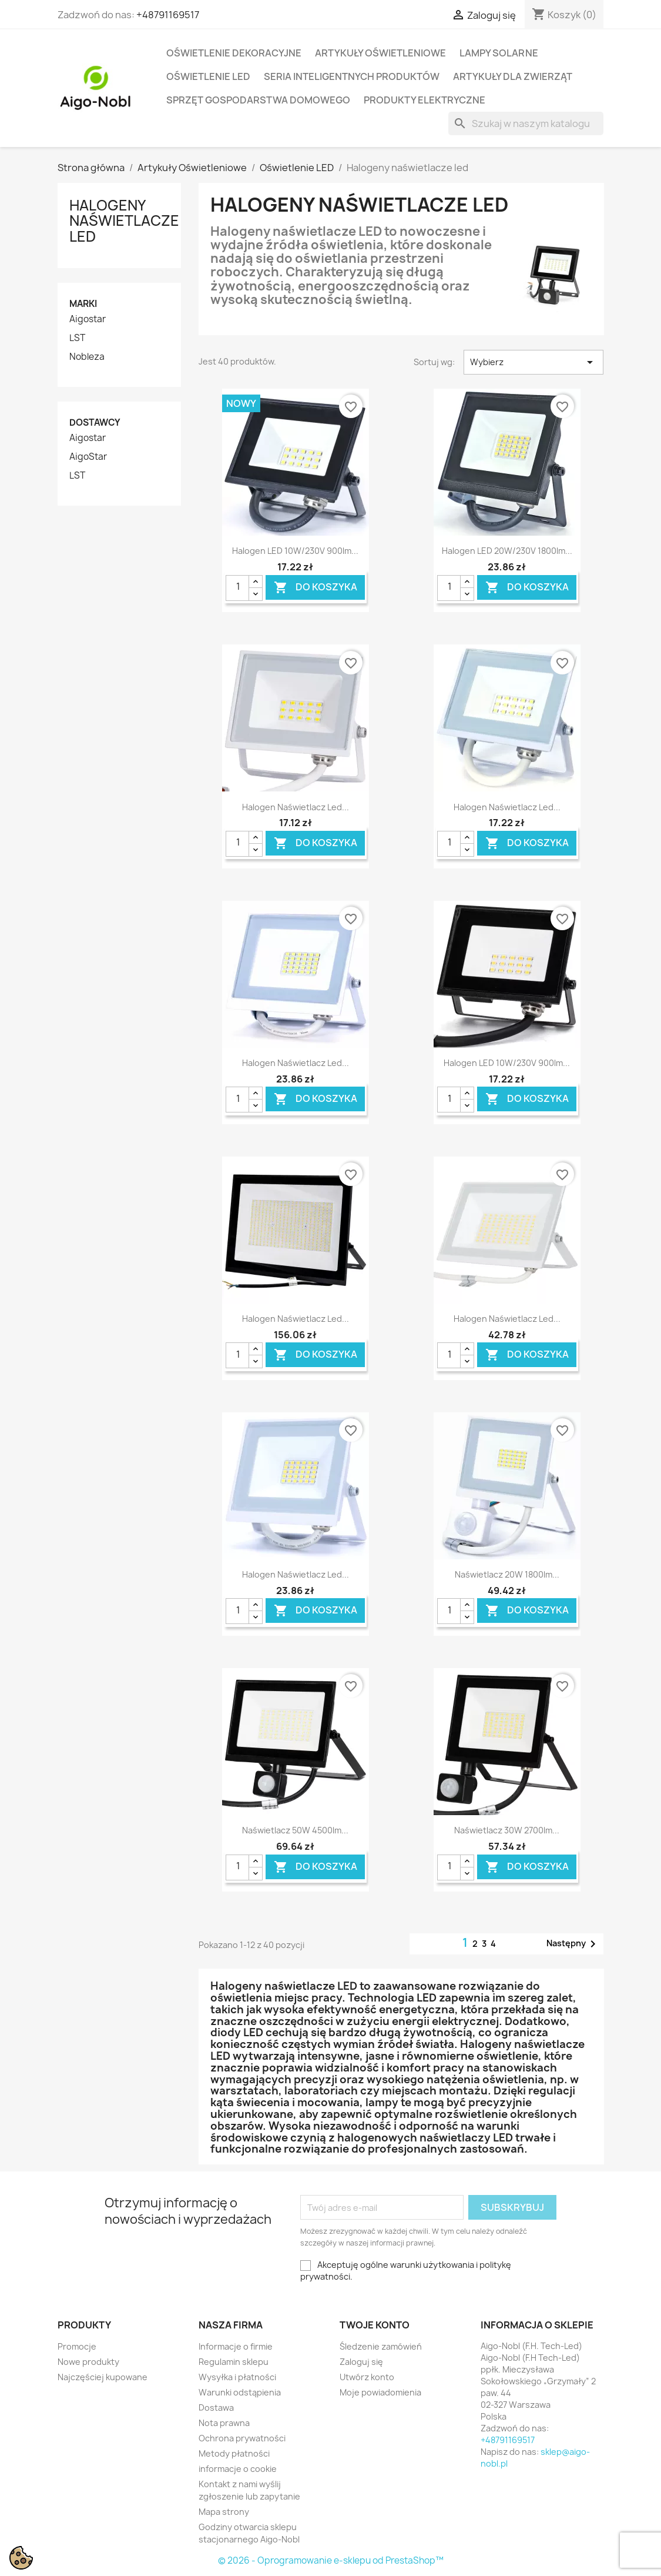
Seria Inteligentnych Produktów (351, 76)
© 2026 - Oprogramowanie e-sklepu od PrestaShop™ (331, 2560)
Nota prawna (224, 2422)
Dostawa (216, 2407)
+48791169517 (167, 14)
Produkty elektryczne (424, 99)
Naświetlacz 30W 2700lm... (506, 1830)
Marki (83, 304)
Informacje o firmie (236, 2346)
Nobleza (87, 357)
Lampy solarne (498, 52)
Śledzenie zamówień (381, 2346)
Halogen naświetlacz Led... (295, 807)
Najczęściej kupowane (102, 2377)
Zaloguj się (361, 2361)
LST (77, 338)
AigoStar (88, 457)
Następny (573, 1944)
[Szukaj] (525, 123)
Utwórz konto (367, 2377)
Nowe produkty (88, 2361)
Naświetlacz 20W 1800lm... (507, 1574)
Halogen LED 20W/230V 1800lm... (507, 550)
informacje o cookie (238, 2468)
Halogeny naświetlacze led (124, 220)
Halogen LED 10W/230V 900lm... (295, 550)
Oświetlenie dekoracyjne (233, 52)
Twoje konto (375, 2324)
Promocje (77, 2346)
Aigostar (87, 319)
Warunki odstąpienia (240, 2392)
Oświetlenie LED (208, 76)
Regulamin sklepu (234, 2361)
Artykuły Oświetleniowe (380, 52)
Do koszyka (315, 587)
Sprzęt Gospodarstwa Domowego (258, 99)
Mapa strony (224, 2511)
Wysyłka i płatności (237, 2377)
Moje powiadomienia (380, 2392)
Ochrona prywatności (242, 2438)
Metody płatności (234, 2453)
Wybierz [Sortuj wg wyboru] (534, 362)
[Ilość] (237, 588)
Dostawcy (94, 422)
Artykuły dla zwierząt (512, 76)
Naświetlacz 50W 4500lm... (295, 1830)
